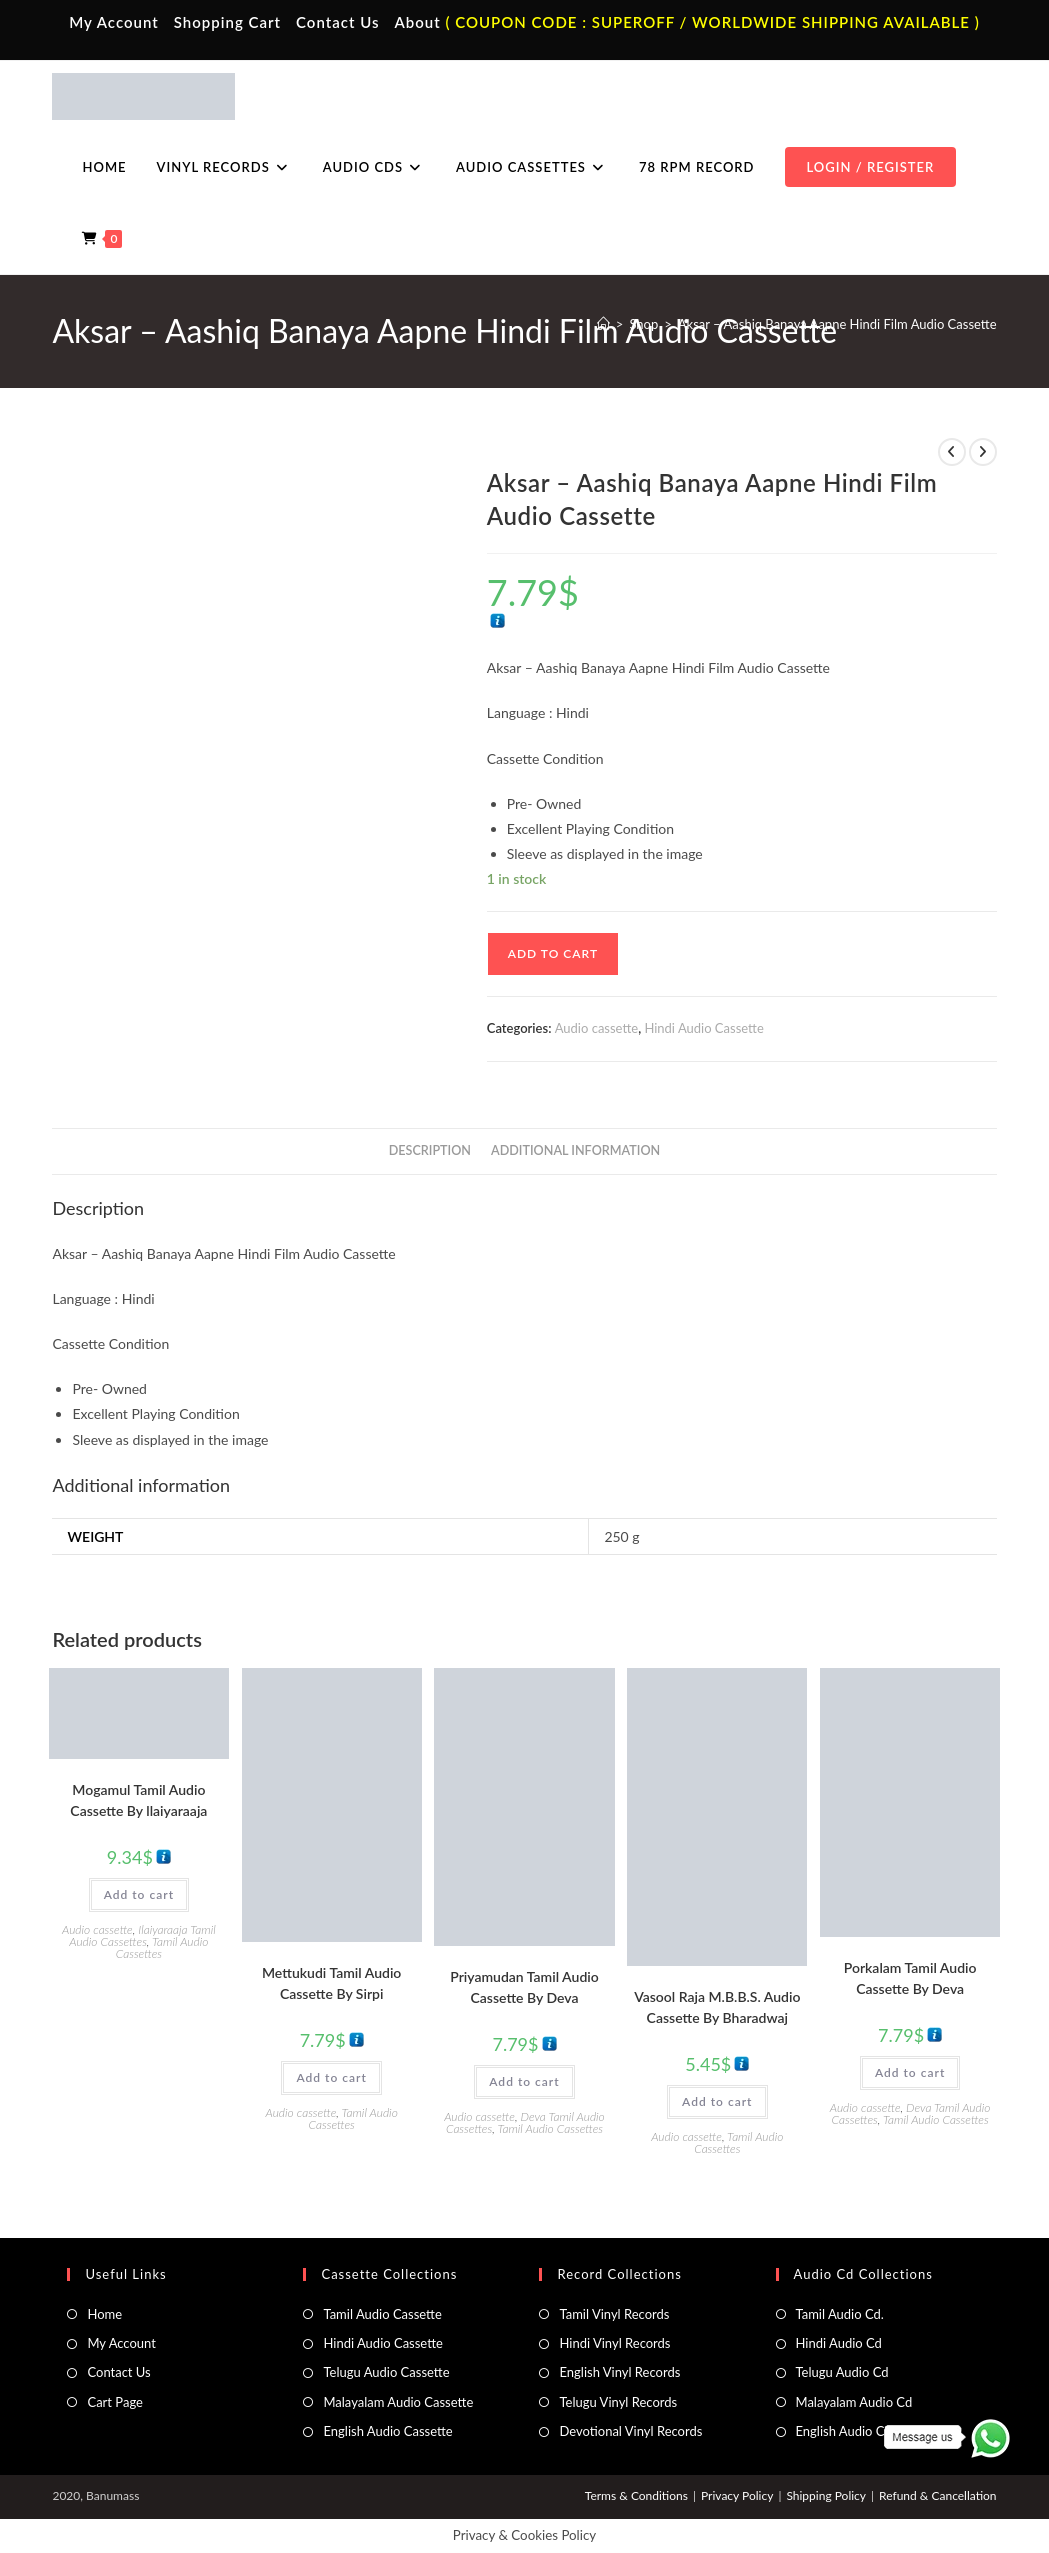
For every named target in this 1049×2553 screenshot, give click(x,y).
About (417, 22)
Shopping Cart (227, 22)
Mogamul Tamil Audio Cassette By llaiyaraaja (138, 1800)
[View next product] (983, 452)
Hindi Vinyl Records (614, 2343)
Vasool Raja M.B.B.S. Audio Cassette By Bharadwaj (717, 2007)
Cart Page (114, 2402)
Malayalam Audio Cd (854, 2402)
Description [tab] (430, 1150)
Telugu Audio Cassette (386, 2372)
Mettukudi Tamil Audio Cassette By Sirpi (331, 1983)
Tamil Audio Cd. (840, 2314)
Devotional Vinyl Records (630, 2431)
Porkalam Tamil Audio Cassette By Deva (910, 1978)
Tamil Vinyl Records (614, 2314)
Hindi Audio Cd (839, 2343)
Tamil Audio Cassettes (162, 1947)
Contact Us (337, 22)
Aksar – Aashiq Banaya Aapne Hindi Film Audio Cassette (837, 324)
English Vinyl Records (619, 2372)
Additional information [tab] (575, 1150)
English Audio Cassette (387, 2431)
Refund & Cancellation (937, 2495)
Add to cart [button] (139, 1894)
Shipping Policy (826, 2495)
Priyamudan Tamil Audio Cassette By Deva (524, 1987)
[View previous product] (952, 452)
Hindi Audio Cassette (703, 1028)
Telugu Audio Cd (842, 2372)
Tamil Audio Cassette (382, 2314)
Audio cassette (596, 1028)
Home (104, 2314)
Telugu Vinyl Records (618, 2402)
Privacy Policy (737, 2495)
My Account (114, 22)
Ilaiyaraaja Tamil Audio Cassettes (142, 1935)
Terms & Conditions (636, 2495)
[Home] (603, 324)
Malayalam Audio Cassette (398, 2402)
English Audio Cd (844, 2431)
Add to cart (553, 953)
